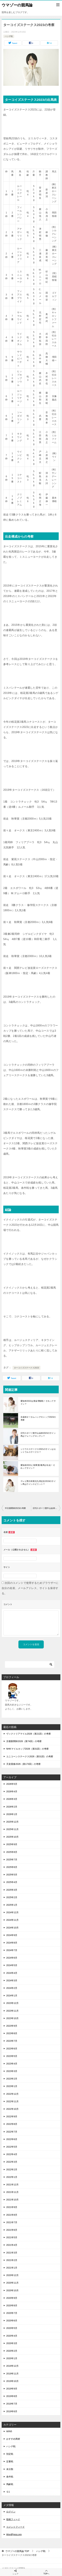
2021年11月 (12, 2192)
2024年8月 (11, 1942)
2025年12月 (12, 1821)
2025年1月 (11, 1905)
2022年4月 (11, 2154)
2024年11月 (12, 1920)
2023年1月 (11, 2086)
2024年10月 (12, 1927)
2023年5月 (11, 2056)
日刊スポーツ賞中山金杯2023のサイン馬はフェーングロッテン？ (38, 1434)
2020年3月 (11, 2343)
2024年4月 (11, 1973)
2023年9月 (11, 2026)
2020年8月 (11, 2305)
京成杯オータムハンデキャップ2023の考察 (38, 1418)
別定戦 (9, 2454)
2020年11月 (12, 2282)
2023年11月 (12, 2010)
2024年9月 (11, 1935)
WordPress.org (14, 2534)
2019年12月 (12, 2366)
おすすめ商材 (13, 2439)
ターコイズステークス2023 (26, 1368)
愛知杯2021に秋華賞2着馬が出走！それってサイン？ (38, 1466)
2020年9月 (11, 2298)
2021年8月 (11, 2215)
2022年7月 (11, 2131)
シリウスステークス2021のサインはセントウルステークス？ (38, 1450)
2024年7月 (11, 1950)
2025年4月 (11, 1882)
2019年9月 (11, 2388)
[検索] (29, 1664)
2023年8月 (11, 2033)
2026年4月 (11, 1791)
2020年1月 (11, 2358)
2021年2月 (11, 2260)
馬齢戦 (9, 2484)
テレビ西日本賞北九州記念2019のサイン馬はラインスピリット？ (38, 1482)
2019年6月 (11, 2411)
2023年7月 (11, 2041)
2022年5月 (11, 2146)
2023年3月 (11, 2071)
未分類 (9, 2469)
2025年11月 (12, 1829)
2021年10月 (12, 2199)
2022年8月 (11, 2124)
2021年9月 (11, 2207)
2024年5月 (11, 1965)
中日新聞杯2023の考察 (15, 1508)
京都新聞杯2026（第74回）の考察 (24, 1741)
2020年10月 (12, 2290)
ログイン (10, 2511)
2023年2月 (11, 2078)
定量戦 (9, 2461)
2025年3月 (11, 1890)
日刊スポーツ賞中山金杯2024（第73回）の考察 (47, 1508)
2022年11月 (12, 2101)
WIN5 (9, 2431)
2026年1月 (11, 1814)
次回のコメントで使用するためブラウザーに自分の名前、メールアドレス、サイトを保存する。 (30, 1588)
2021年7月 (11, 2222)
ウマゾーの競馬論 (17, 5)
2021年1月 (11, 2267)
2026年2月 (11, 1806)
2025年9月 (11, 1844)
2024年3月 (11, 1980)
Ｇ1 (8, 2491)
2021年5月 (11, 2237)
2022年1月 (11, 2177)
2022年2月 (11, 2169)
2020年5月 (11, 2328)
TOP (17, 2551)
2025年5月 (11, 1874)
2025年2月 (11, 1897)
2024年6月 (11, 1957)
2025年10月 (12, 1836)
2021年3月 (11, 2252)
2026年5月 (11, 1784)
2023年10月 (12, 2018)
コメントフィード (15, 2527)
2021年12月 (12, 2184)
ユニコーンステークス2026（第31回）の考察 (29, 1756)
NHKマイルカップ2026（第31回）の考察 (27, 1748)
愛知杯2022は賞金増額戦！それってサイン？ (38, 1402)
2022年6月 (11, 2139)
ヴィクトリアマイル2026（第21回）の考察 (28, 1733)
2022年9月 (11, 2116)
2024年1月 (11, 1995)
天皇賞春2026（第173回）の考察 (23, 1764)
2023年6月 (11, 2048)
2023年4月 (11, 2063)
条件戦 (9, 2476)
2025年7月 (11, 1859)
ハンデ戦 (9, 36)
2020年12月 (12, 2275)
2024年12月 (12, 1912)
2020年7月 (11, 2313)
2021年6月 (11, 2230)
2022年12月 (12, 2094)
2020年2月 (11, 2351)
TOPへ (46, 2572)
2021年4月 (11, 2245)
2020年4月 (11, 2335)
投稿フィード (13, 2519)
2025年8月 (11, 1852)
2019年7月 (11, 2403)
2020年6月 (11, 2320)
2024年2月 (11, 1988)
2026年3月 (11, 1799)
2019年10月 (12, 2381)
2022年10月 (12, 2109)
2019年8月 (11, 2396)
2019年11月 (12, 2373)
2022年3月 (11, 2161)
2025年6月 (11, 1867)
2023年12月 (12, 2003)
